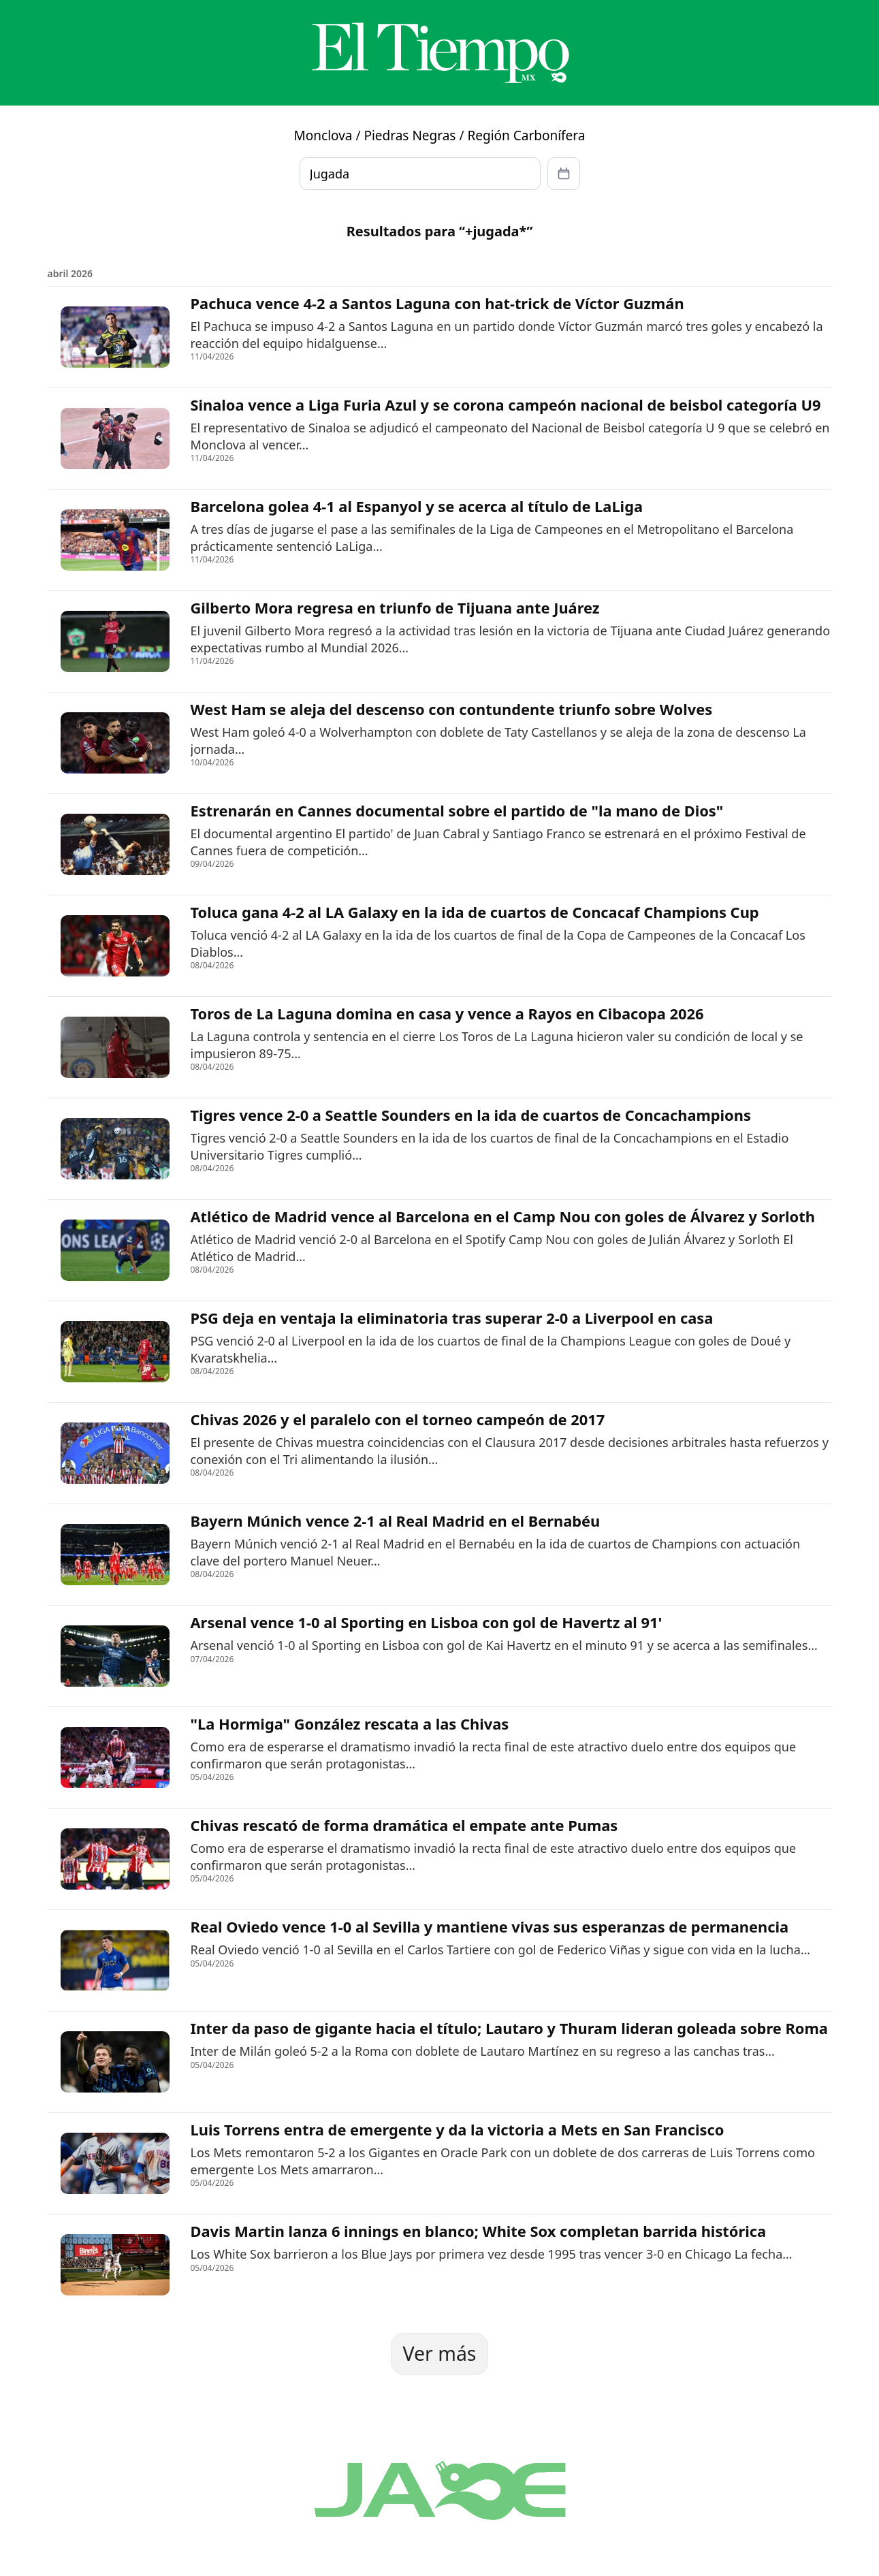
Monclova (323, 135)
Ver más (439, 2353)
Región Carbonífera (526, 135)
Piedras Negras (410, 135)
